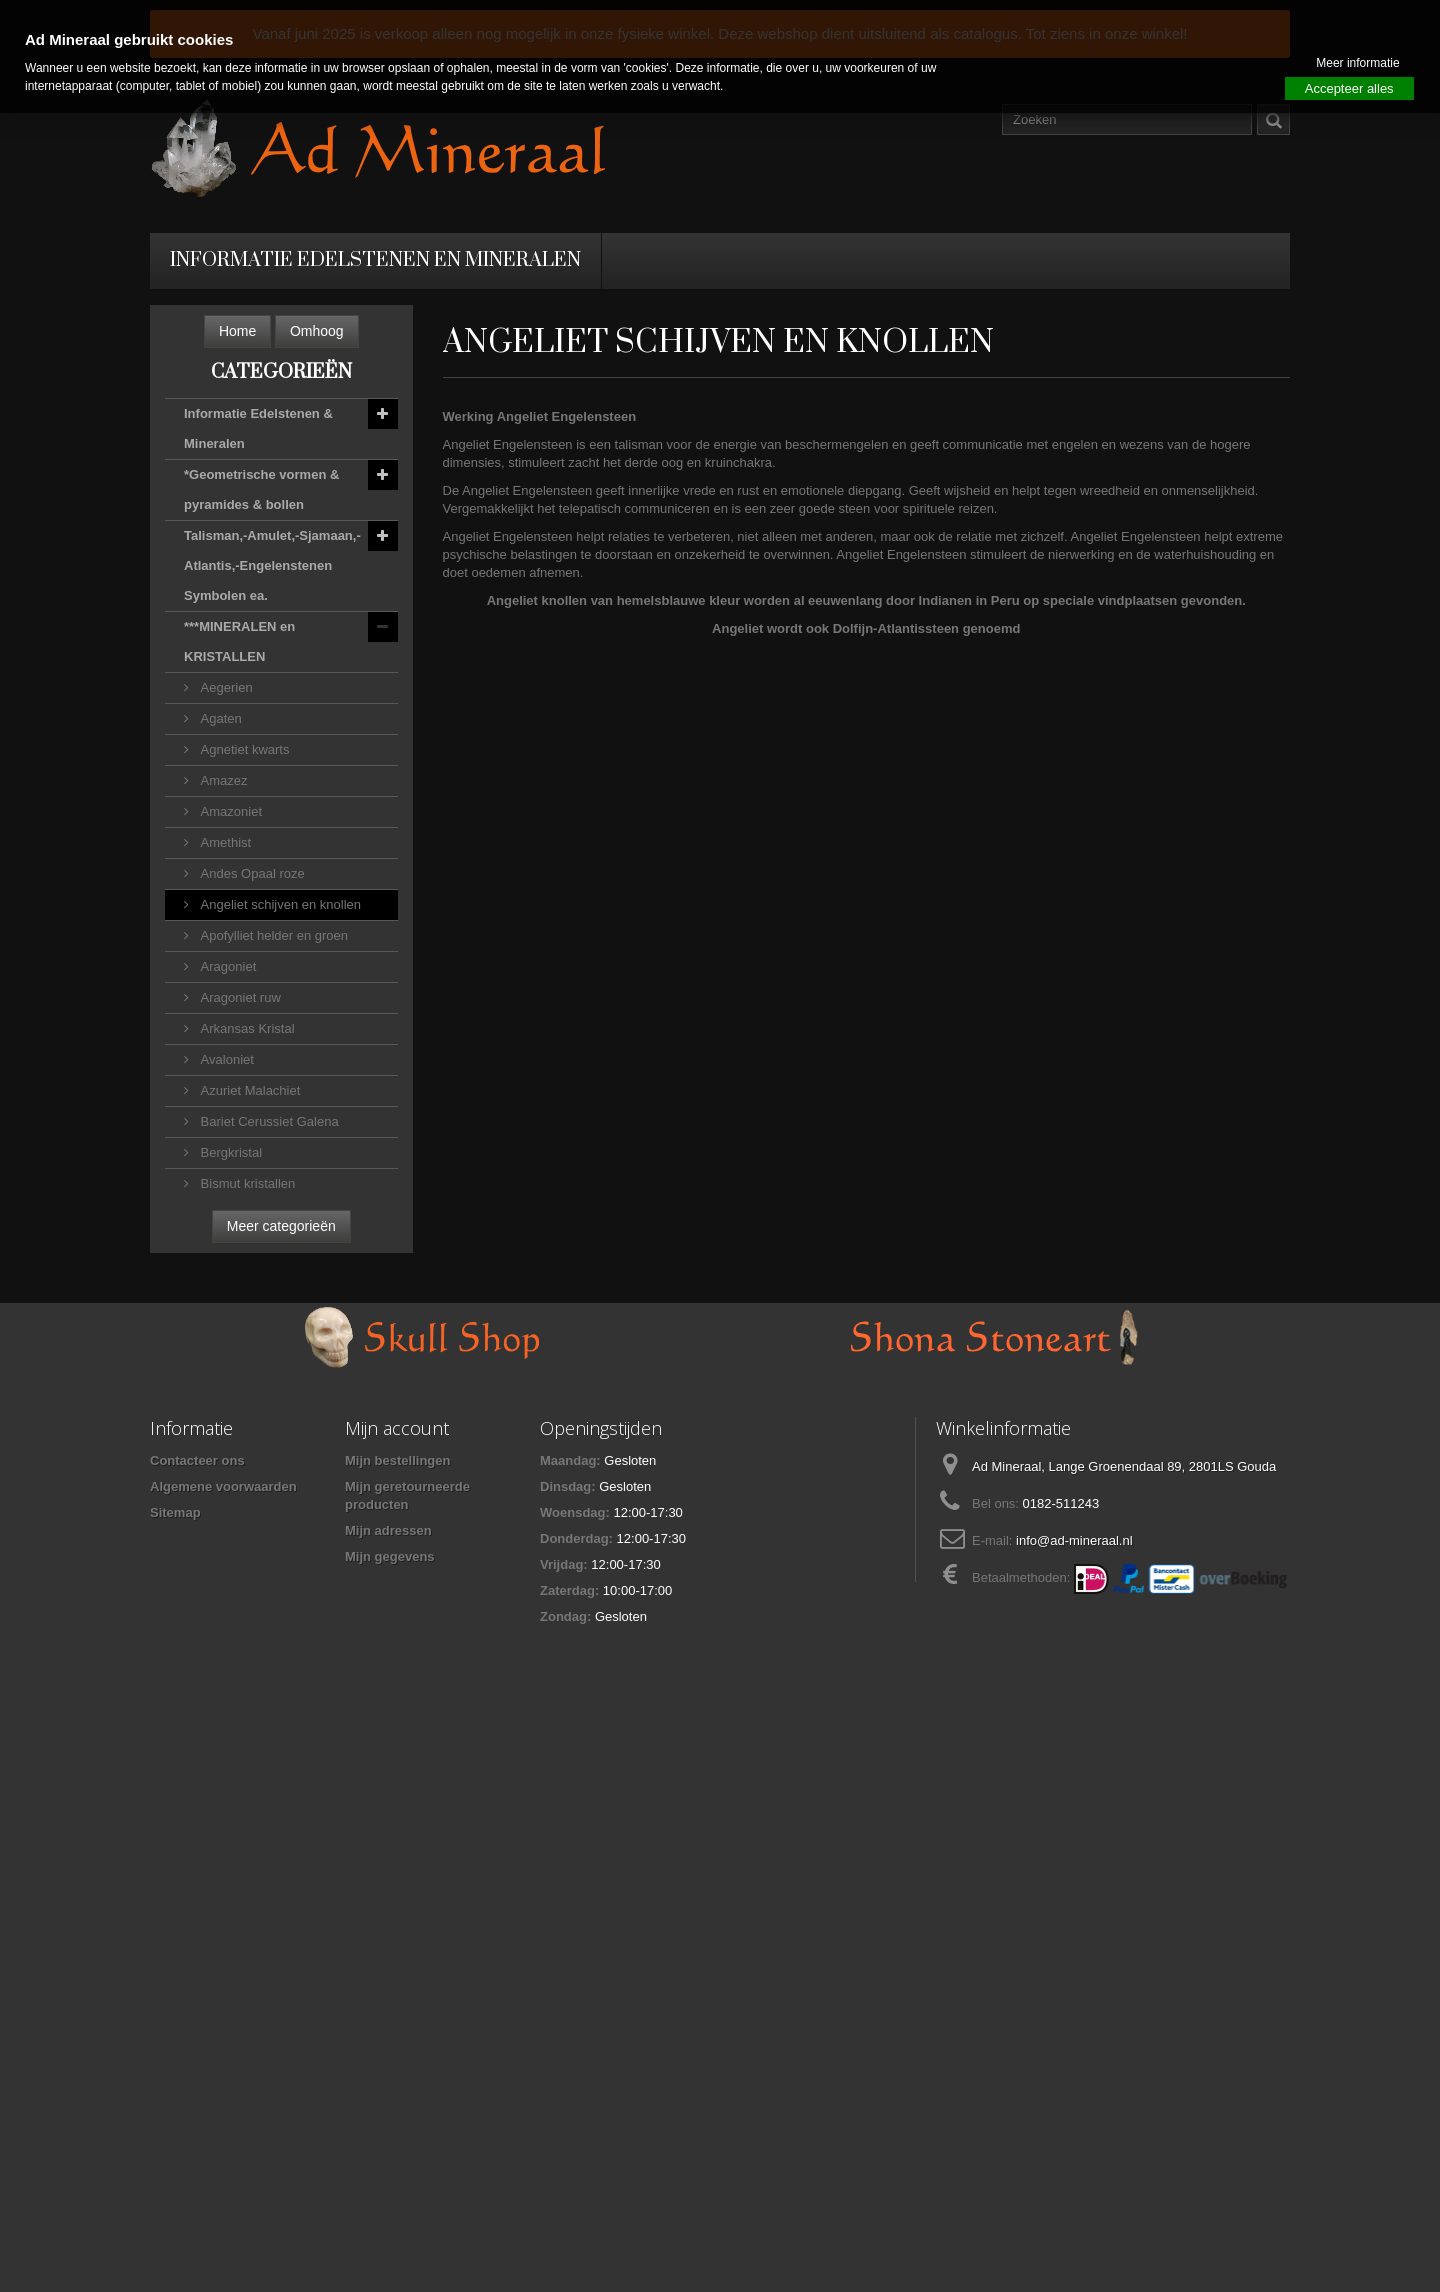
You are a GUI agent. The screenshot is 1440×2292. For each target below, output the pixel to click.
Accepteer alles (1349, 88)
